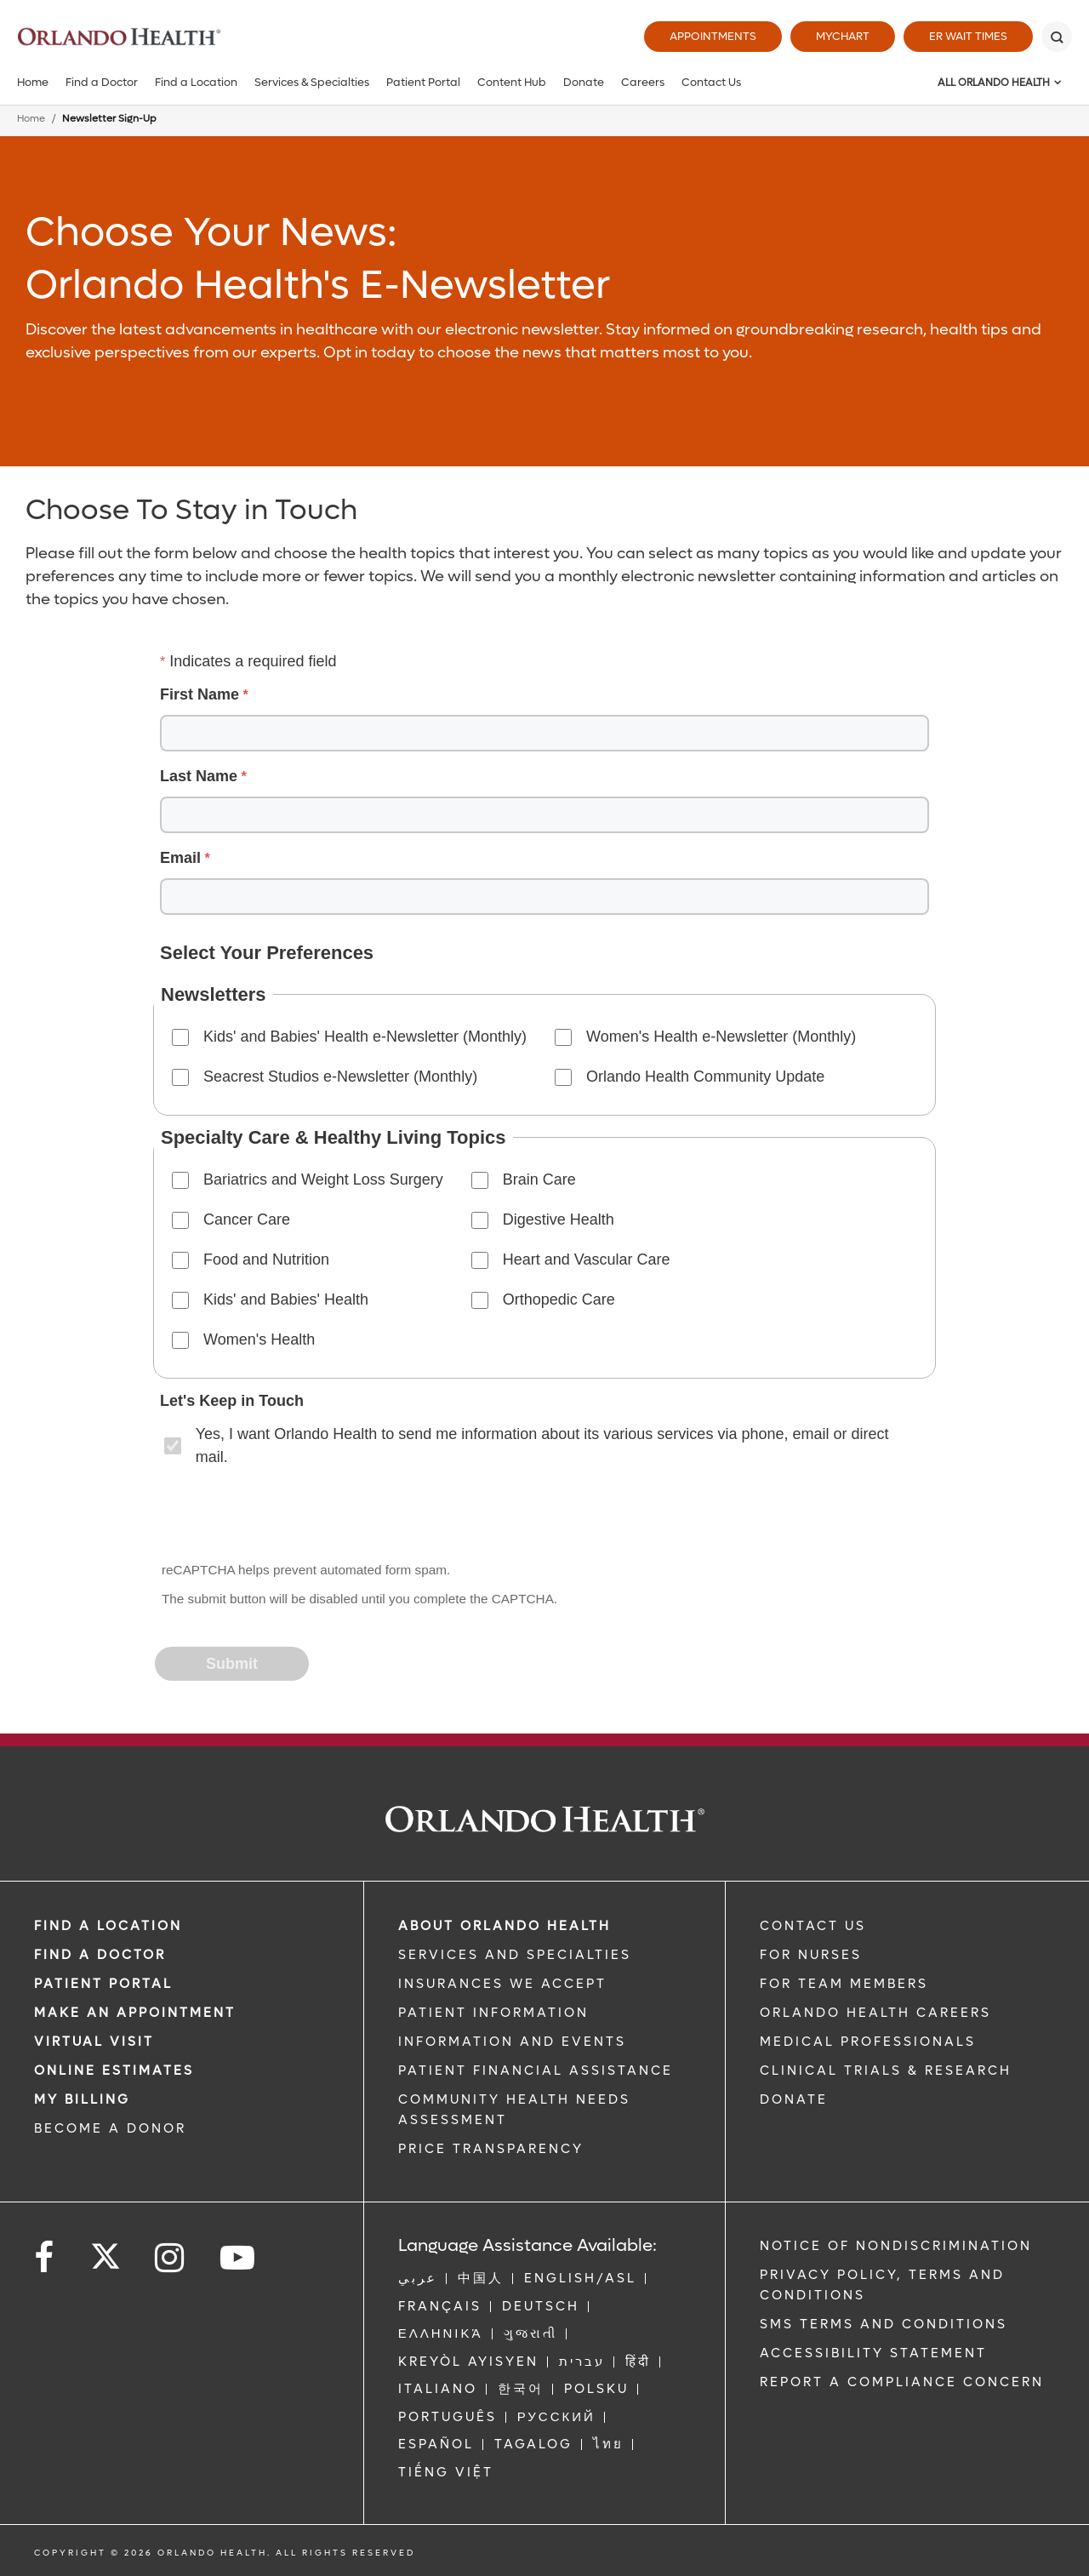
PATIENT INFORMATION (493, 2012)
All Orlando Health (994, 82)
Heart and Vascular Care (586, 1259)
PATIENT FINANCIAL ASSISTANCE (535, 2070)
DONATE (794, 2099)
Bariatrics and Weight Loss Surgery (323, 1179)
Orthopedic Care (559, 1299)
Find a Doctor (102, 82)
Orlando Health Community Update (705, 1076)
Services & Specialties (311, 82)
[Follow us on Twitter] (105, 2251)
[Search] (1056, 36)
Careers (642, 82)
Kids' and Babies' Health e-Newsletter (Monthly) (365, 1036)
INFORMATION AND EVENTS (512, 2041)
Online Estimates (114, 2070)
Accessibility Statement (873, 2353)
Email (180, 857)
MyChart (842, 36)
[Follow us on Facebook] (45, 2258)
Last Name (198, 776)
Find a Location (196, 82)
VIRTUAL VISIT (94, 2041)
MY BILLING (82, 2099)
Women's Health (259, 1339)
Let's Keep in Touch (232, 1400)
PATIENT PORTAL (103, 1983)
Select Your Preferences (266, 952)
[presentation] (286, 1515)
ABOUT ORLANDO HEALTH (504, 1925)
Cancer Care (246, 1219)
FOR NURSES (811, 1954)
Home (32, 82)
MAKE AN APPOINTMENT (135, 2012)
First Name (199, 694)
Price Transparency (491, 2148)
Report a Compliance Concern (902, 2381)
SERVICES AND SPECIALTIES (514, 1954)
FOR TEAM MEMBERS (844, 1983)
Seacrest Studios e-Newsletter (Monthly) (340, 1076)
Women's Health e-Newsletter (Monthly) (721, 1036)
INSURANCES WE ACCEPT (502, 1983)
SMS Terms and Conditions (883, 2324)
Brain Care (539, 1179)
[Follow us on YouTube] (238, 2258)
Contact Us (711, 82)
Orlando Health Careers (875, 2012)
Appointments (713, 36)
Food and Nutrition (266, 1259)
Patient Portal (423, 82)
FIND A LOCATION (108, 1925)
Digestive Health (558, 1219)
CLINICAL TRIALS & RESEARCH (886, 2070)
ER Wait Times (968, 36)
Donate (583, 82)
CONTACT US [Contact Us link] (813, 1925)
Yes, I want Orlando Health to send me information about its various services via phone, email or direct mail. (542, 1445)
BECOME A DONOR (110, 2128)
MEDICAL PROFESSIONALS (868, 2041)
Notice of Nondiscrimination (896, 2245)
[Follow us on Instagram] (170, 2258)
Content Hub (511, 82)
